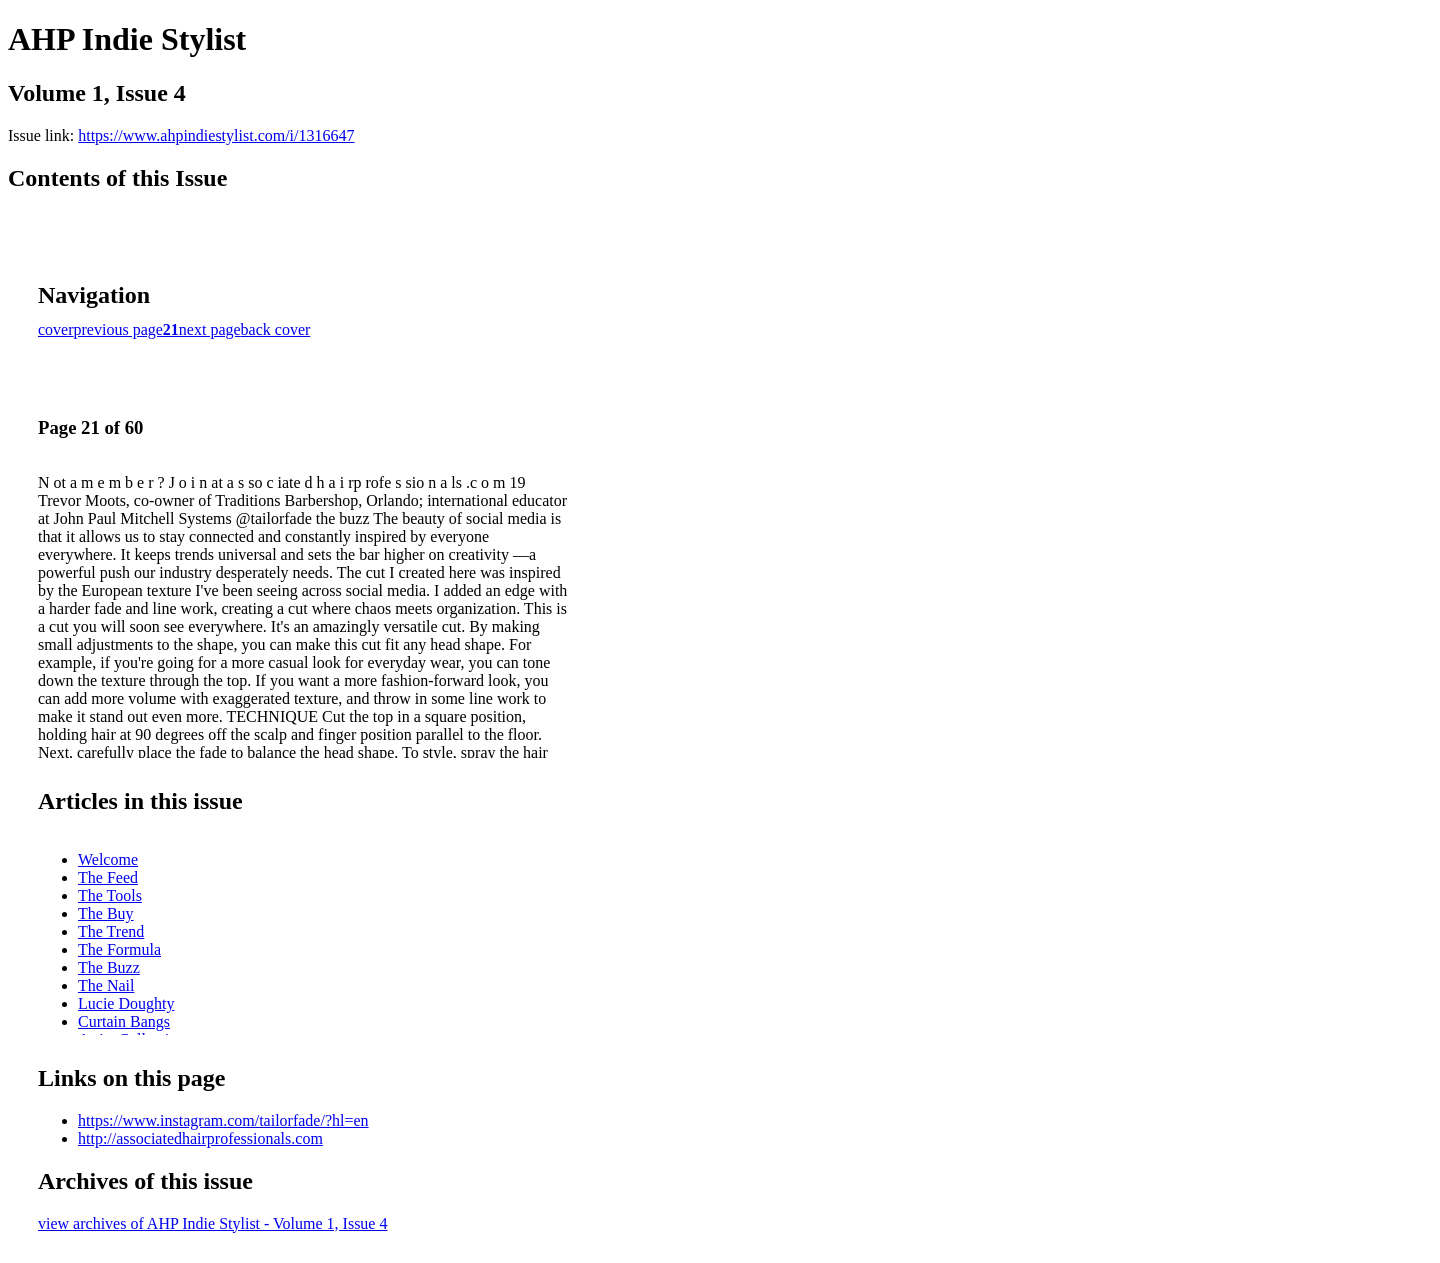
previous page (118, 329)
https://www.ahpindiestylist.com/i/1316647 (216, 135)
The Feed (108, 877)
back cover (276, 329)
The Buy (106, 913)
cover (56, 329)
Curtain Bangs (124, 1021)
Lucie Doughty (126, 1003)
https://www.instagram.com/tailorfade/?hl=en (223, 1120)
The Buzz (109, 967)
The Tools (110, 895)
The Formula (119, 949)
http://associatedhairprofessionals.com (200, 1138)
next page (210, 329)
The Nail (106, 985)
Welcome (108, 859)
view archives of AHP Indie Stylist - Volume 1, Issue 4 (212, 1223)
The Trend (111, 931)
